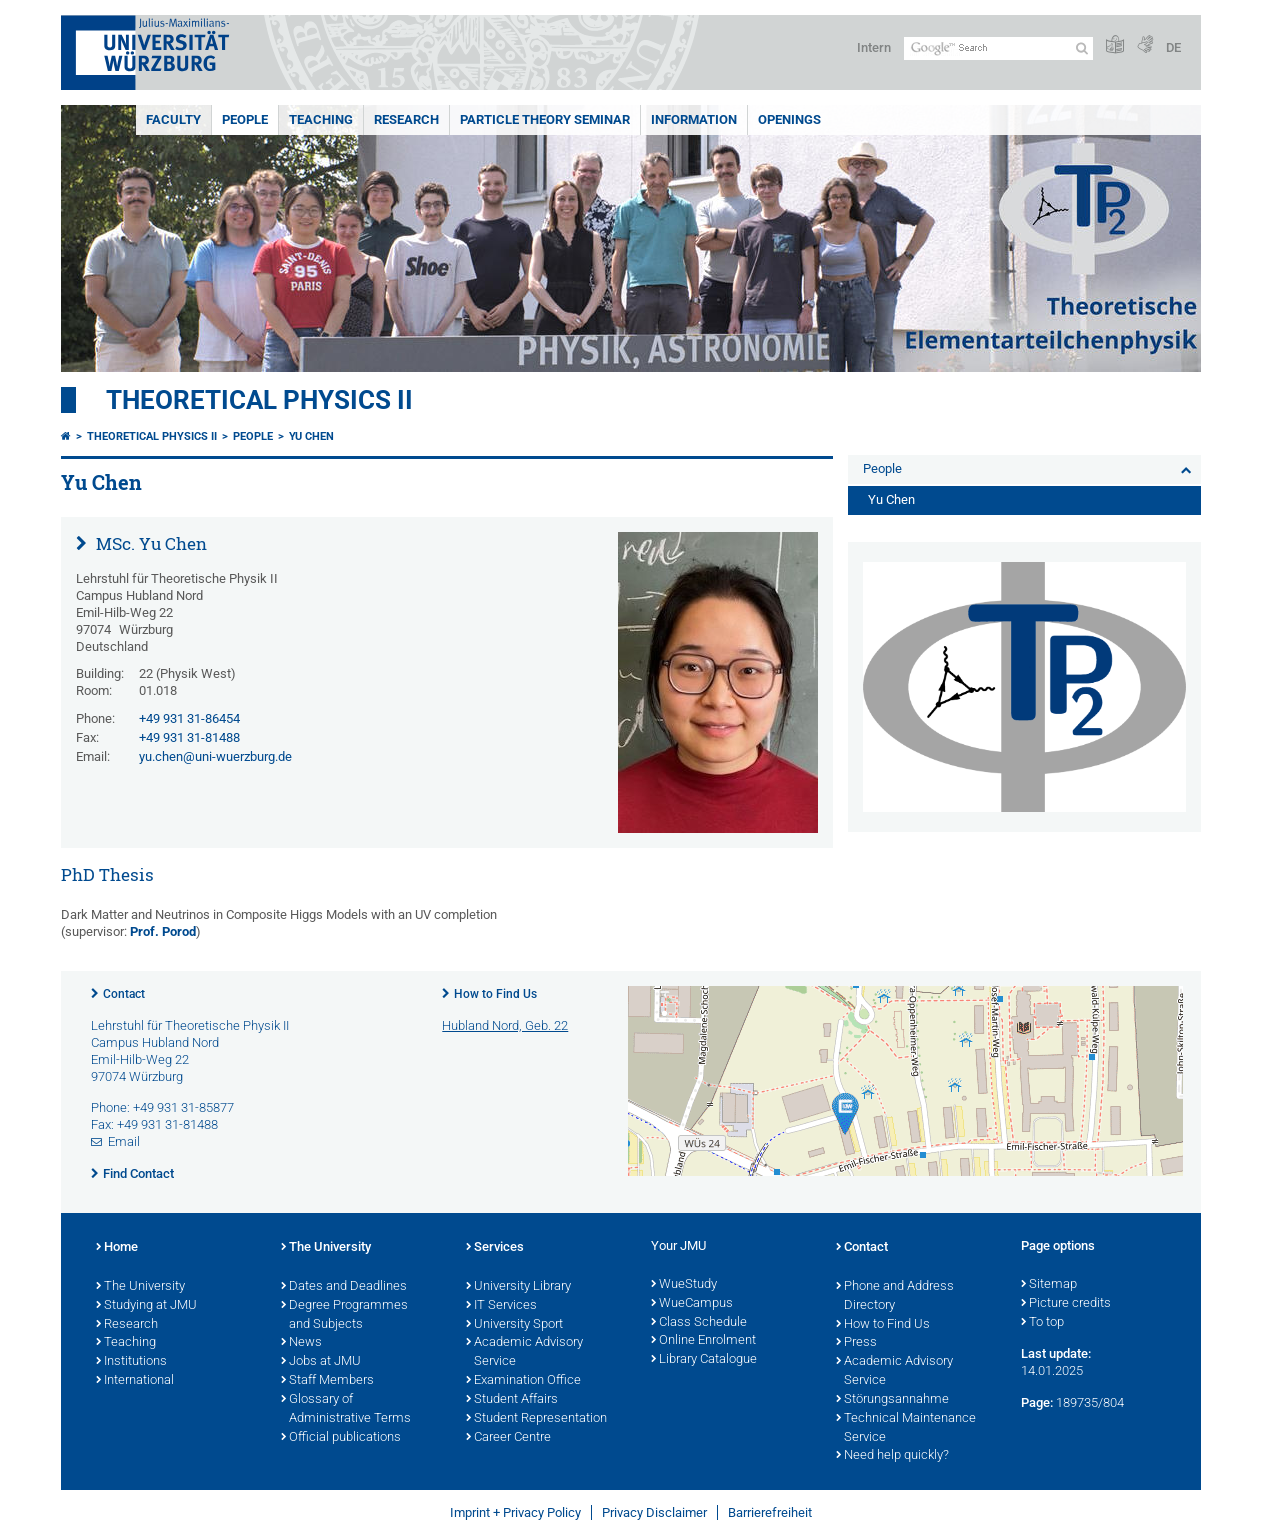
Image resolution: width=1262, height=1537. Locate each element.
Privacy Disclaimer (654, 1512)
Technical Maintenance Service (906, 1428)
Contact (124, 994)
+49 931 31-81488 (189, 737)
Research (406, 119)
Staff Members (327, 1381)
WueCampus (692, 1304)
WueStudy (684, 1285)
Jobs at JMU (321, 1362)
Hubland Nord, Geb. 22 (505, 1025)
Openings (789, 119)
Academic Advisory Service (524, 1352)
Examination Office (523, 1381)
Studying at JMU (146, 1306)
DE (1173, 47)
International (135, 1381)
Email (124, 1141)
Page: (1037, 1402)
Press (856, 1343)
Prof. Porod (163, 931)
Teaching (321, 119)
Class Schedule (699, 1323)
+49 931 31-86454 (189, 718)
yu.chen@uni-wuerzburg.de (215, 756)
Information (694, 119)
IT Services (501, 1306)
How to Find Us (495, 994)
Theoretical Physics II (259, 400)
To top (1042, 1323)
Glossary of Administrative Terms (346, 1409)
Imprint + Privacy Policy (515, 1512)
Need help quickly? (892, 1456)
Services (495, 1248)
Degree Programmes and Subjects (344, 1315)
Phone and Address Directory (895, 1296)
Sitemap (1049, 1285)
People (245, 119)
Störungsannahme (892, 1400)
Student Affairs (512, 1400)
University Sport (514, 1325)
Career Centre (508, 1438)
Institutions (131, 1362)
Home (117, 1248)
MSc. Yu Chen (149, 543)
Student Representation (536, 1419)
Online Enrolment (703, 1341)
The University (140, 1287)
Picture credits (1066, 1304)
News (301, 1343)
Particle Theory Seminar (545, 119)
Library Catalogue (704, 1360)
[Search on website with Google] (998, 48)
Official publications (341, 1438)
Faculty (173, 119)
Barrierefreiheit (770, 1512)
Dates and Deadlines (344, 1287)
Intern (874, 47)
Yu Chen (311, 436)
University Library (518, 1287)
